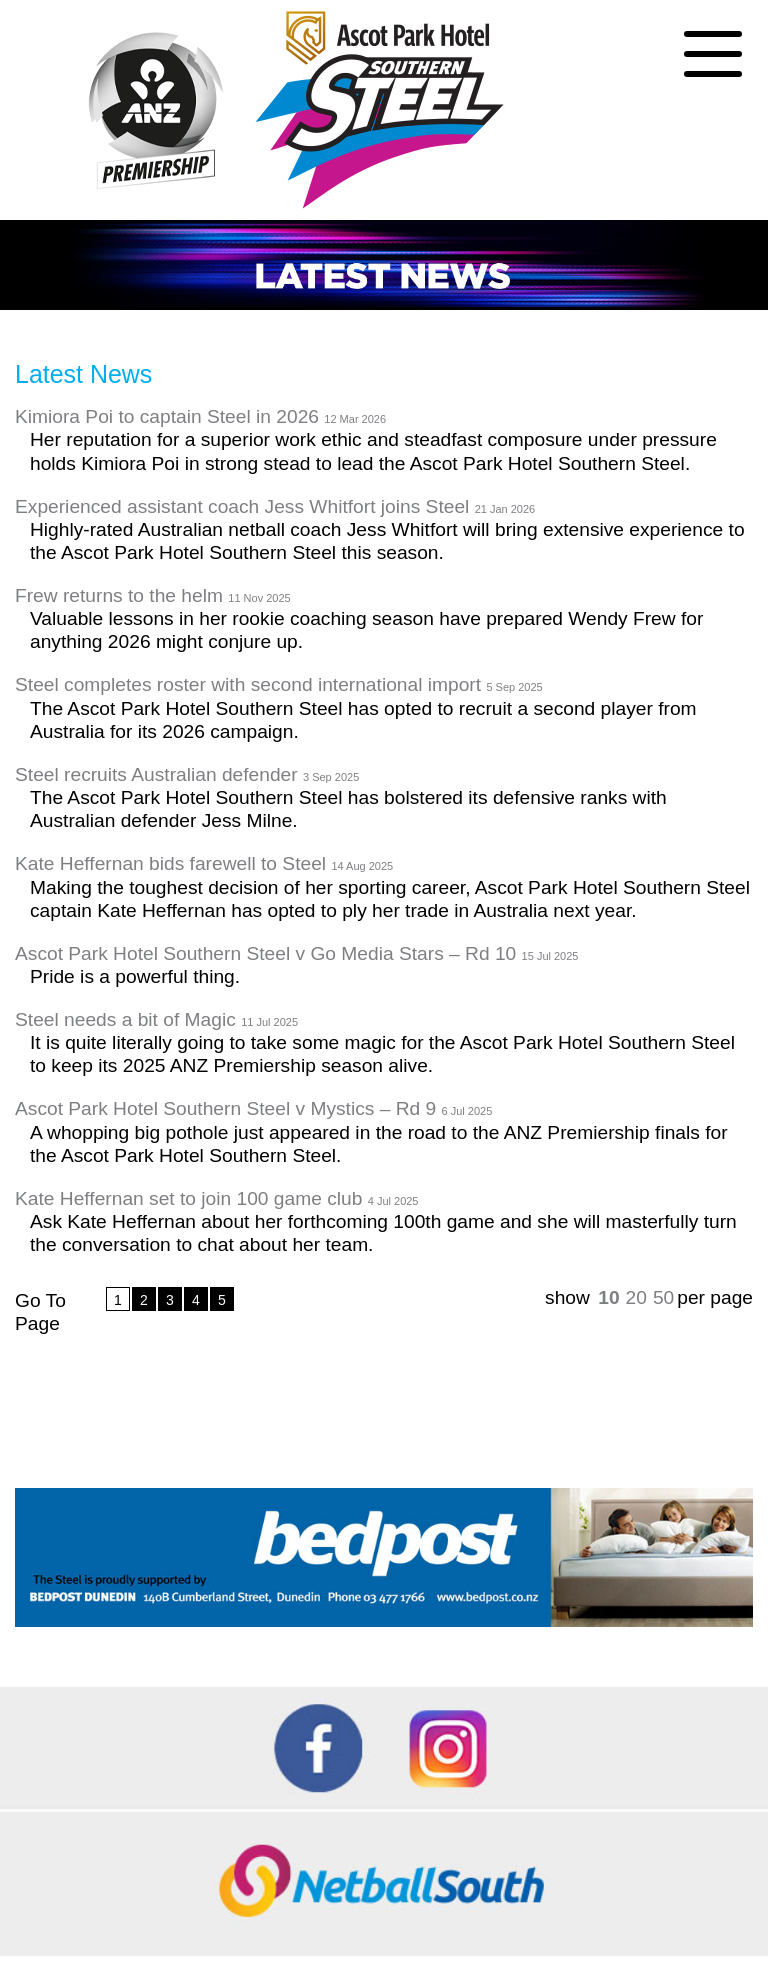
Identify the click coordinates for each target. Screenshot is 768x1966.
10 (608, 1297)
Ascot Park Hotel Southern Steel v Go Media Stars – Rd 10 (296, 953)
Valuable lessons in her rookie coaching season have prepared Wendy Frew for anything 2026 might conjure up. (366, 630)
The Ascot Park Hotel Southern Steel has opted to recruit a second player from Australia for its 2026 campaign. (363, 720)
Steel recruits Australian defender (187, 774)
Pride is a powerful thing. (135, 976)
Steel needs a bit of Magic (156, 1019)
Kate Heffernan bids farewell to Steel (204, 863)
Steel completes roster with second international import (279, 684)
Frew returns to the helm (153, 595)
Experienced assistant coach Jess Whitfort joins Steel (275, 506)
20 (636, 1297)
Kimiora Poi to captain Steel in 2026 (200, 416)
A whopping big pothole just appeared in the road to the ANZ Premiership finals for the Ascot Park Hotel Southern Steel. (379, 1144)
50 (663, 1297)
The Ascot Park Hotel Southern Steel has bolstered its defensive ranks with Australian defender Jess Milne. (348, 809)
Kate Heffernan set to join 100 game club (216, 1198)
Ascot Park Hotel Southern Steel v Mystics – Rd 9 (253, 1108)
